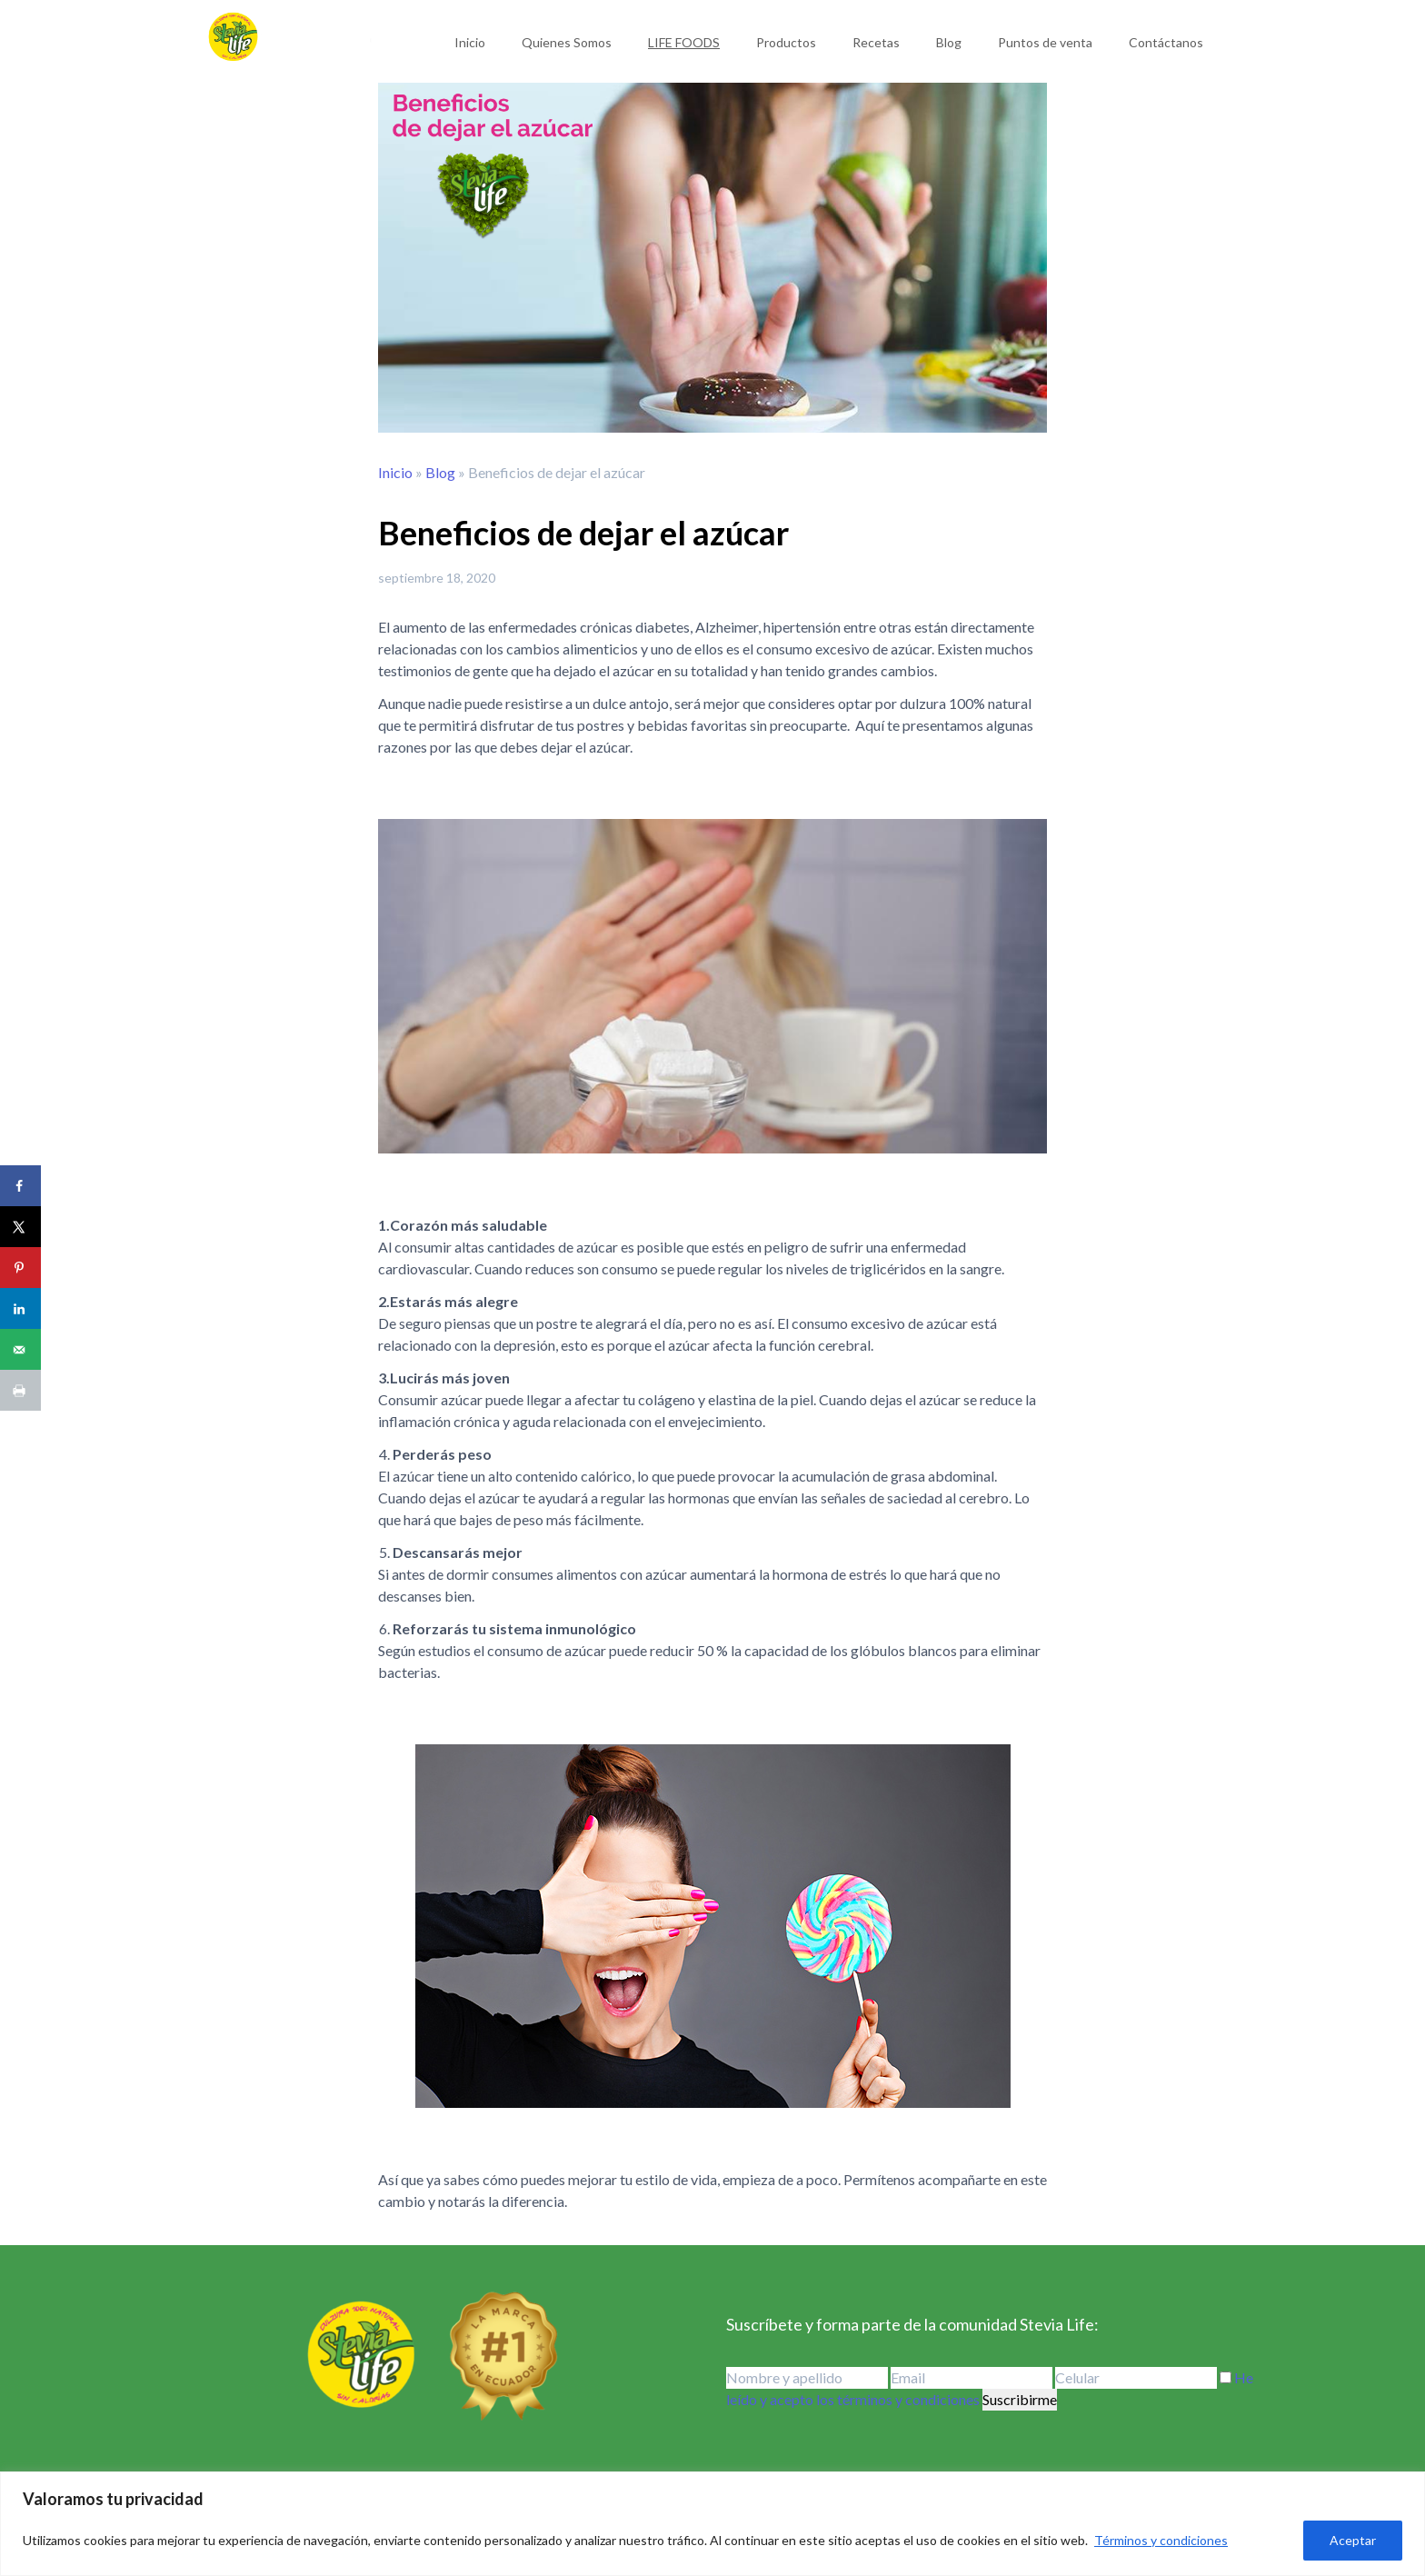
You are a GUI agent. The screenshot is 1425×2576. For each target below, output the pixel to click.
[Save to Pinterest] (20, 1267)
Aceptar (1353, 2540)
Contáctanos (1166, 42)
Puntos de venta (1045, 42)
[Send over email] (20, 1349)
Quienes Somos (567, 42)
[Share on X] (20, 1226)
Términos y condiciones (1161, 2540)
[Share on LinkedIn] (20, 1308)
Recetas (876, 42)
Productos (786, 42)
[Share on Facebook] (20, 1185)
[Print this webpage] (20, 1390)
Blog (949, 42)
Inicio (469, 42)
